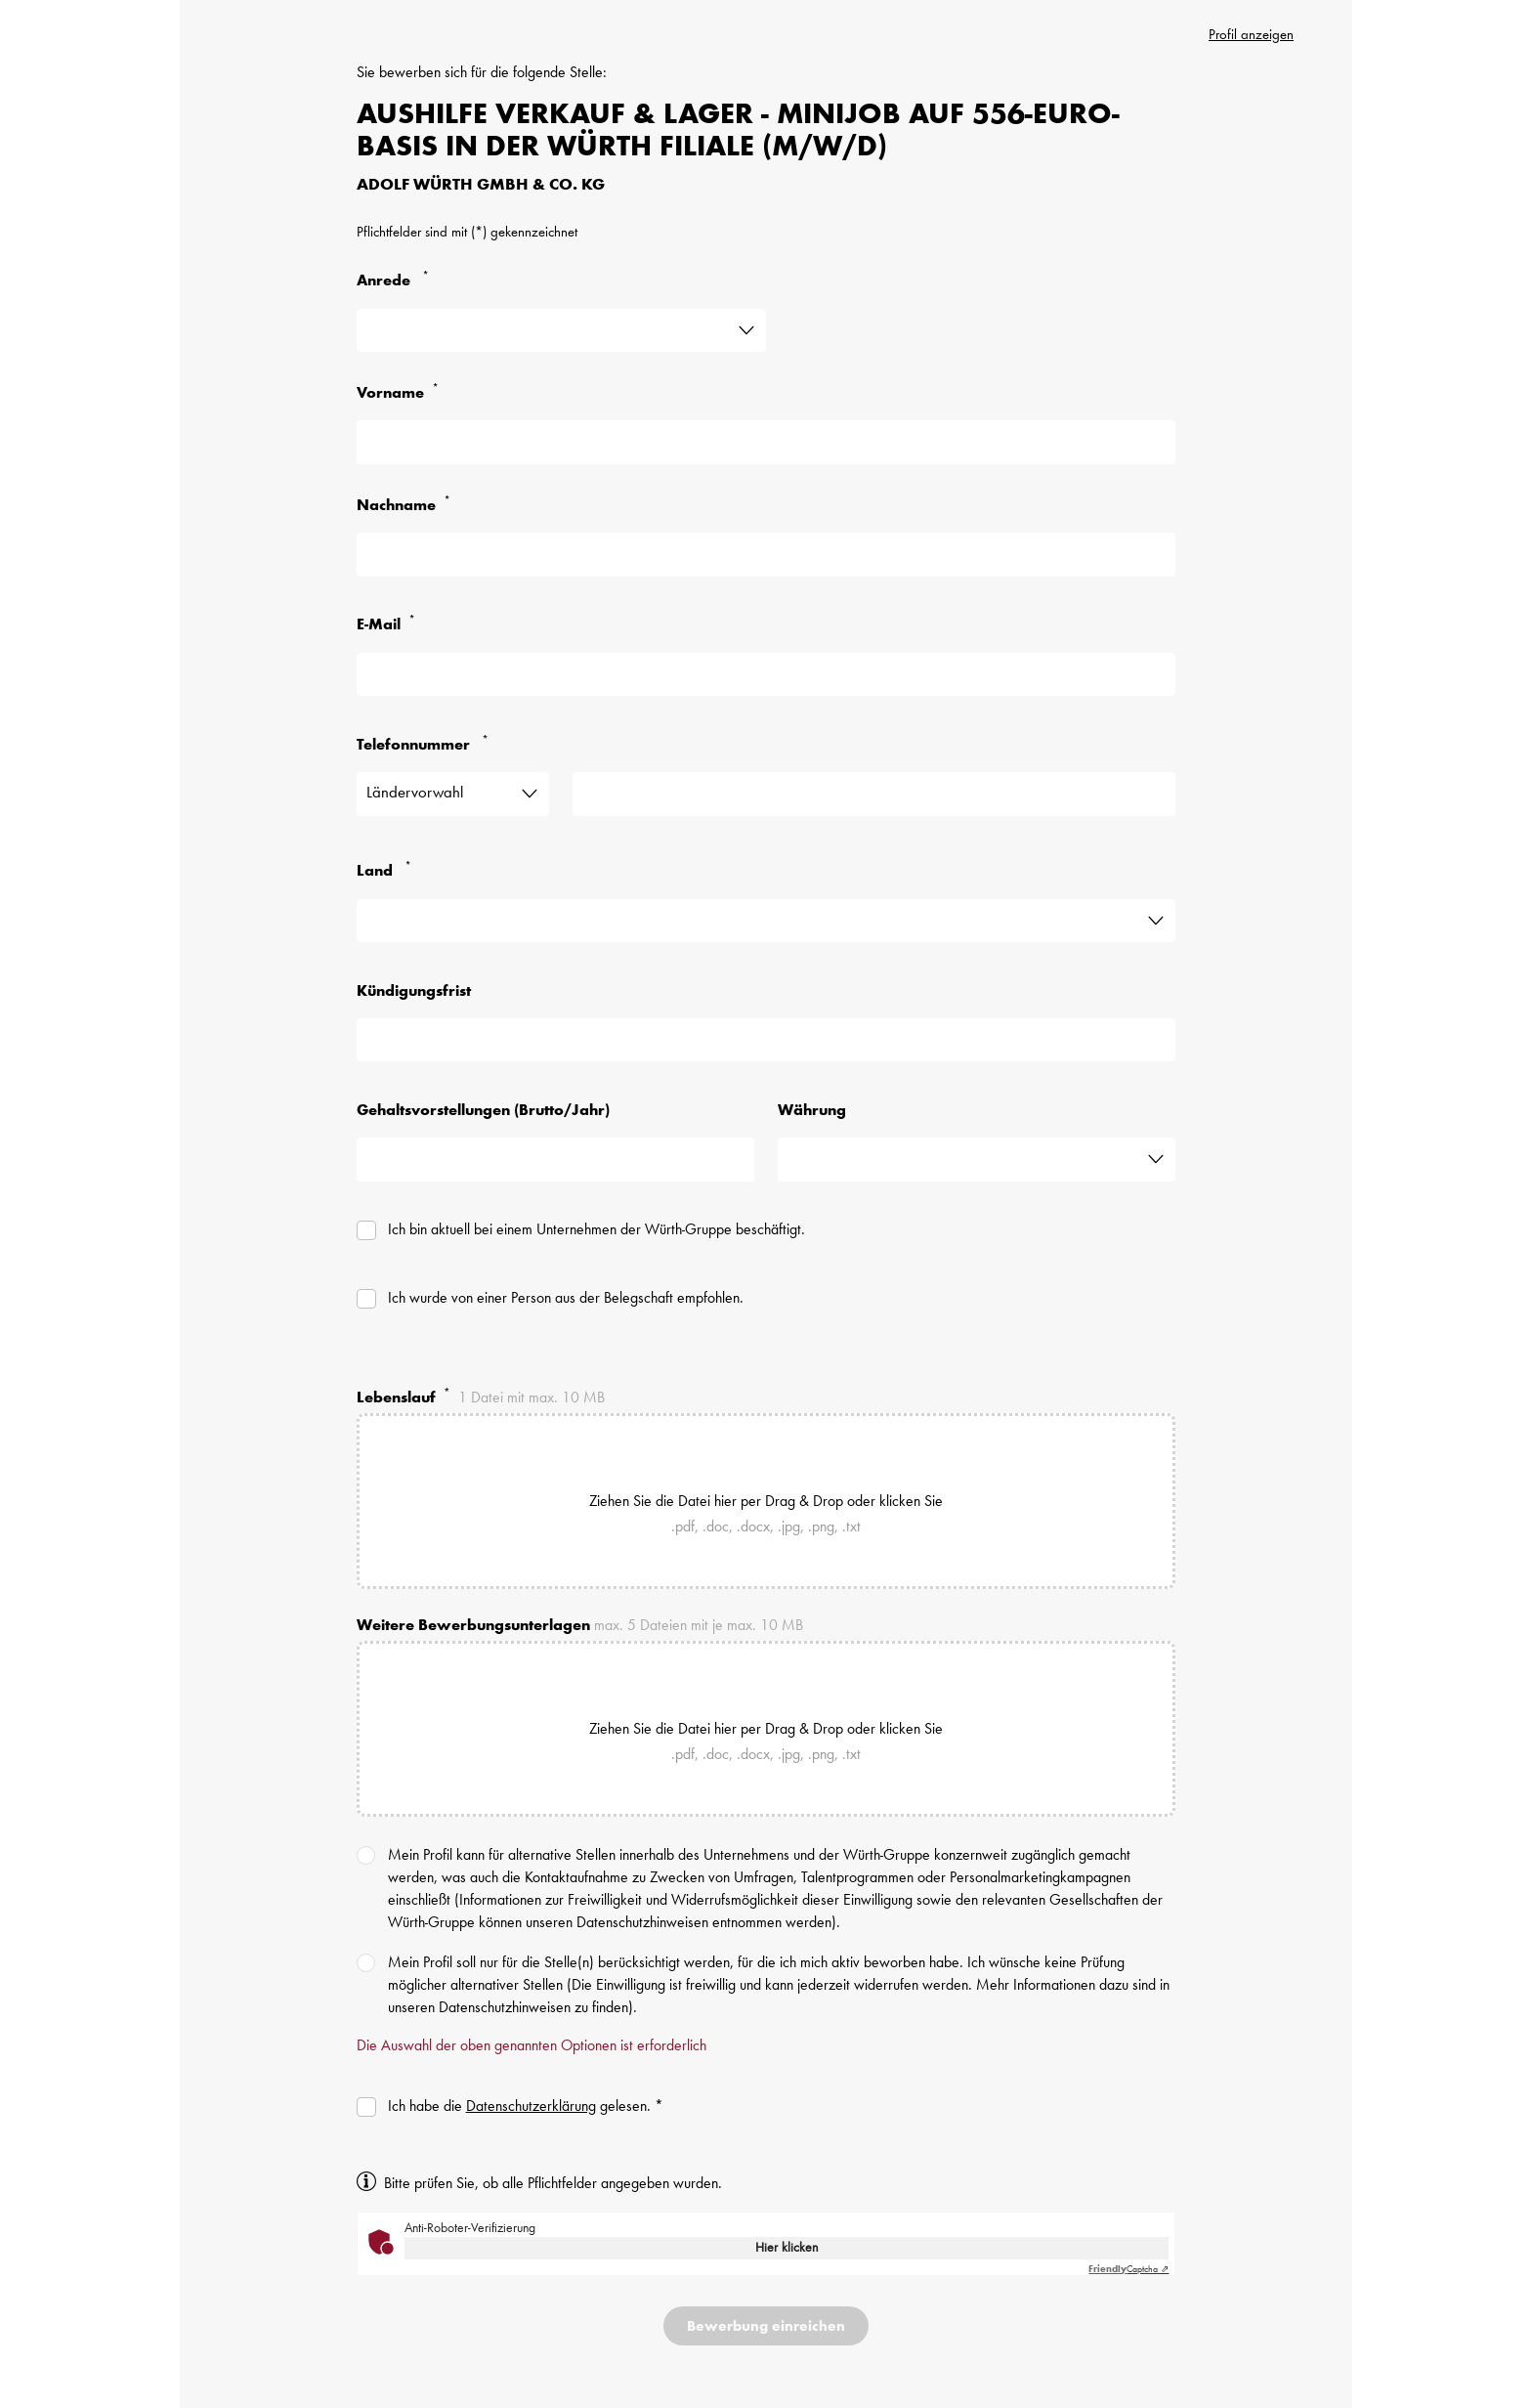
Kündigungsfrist (414, 992)
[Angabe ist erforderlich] (561, 330)
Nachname (407, 504)
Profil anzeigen (1251, 35)
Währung (812, 1111)
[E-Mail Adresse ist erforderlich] (766, 674)
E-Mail (390, 624)
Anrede (397, 280)
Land (388, 870)
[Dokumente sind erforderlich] (509, 1657)
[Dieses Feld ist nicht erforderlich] (766, 1039)
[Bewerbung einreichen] (766, 2325)
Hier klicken (786, 2248)
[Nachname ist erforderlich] (766, 554)
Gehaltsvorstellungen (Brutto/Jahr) (483, 1111)
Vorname (402, 392)
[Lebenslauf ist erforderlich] (509, 1429)
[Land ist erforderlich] (766, 920)
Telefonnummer (426, 744)
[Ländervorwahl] (453, 793)
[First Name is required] (766, 441)
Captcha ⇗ (1128, 2269)
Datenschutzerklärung (531, 2107)
